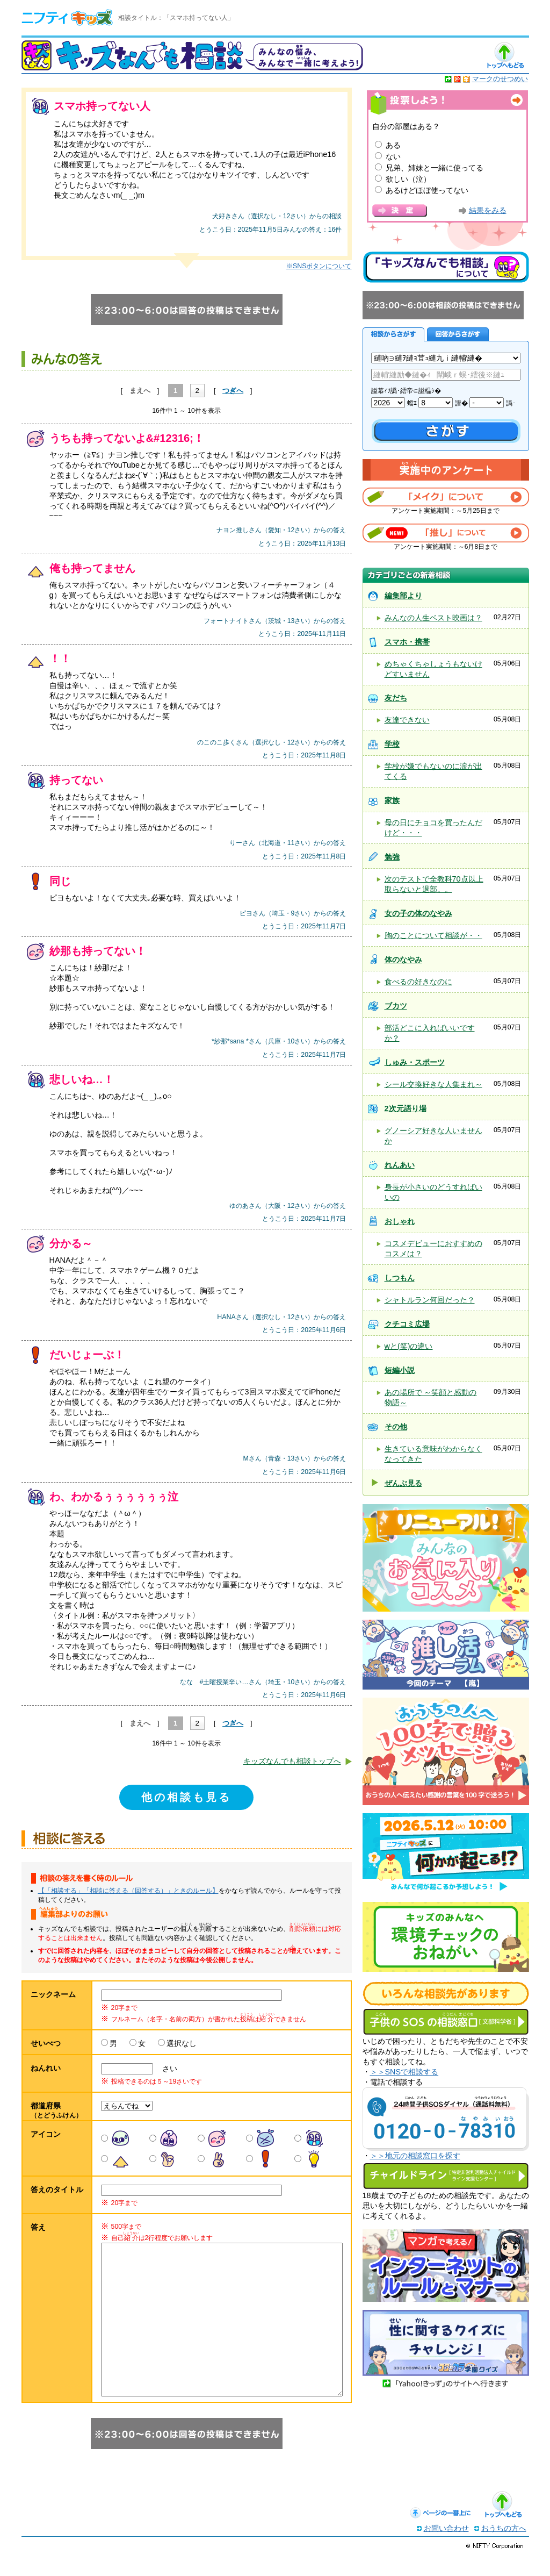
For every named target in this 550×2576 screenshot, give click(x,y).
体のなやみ (403, 959)
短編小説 (400, 1370)
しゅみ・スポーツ (415, 1062)
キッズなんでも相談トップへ (292, 1761)
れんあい (400, 1165)
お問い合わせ (446, 2549)
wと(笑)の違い (409, 1346)
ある (393, 145)
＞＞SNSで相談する (404, 2071)
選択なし (182, 2043)
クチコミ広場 (407, 1324)
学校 (392, 744)
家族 (392, 800)
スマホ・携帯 (407, 642)
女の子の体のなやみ (418, 913)
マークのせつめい (500, 79)
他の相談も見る (186, 1797)
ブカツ (396, 1005)
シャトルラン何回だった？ (430, 1300)
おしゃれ (400, 1221)
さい (166, 2068)
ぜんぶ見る (403, 1483)
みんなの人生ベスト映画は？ (433, 617)
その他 (396, 1426)
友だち (396, 697)
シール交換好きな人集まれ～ (433, 1084)
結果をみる (487, 210)
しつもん (400, 1277)
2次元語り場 (405, 1108)
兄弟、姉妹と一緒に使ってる (434, 167)
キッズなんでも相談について (446, 267)
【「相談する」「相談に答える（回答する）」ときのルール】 (128, 1890)
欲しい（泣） (408, 179)
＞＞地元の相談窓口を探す (415, 2155)
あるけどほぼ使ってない (427, 190)
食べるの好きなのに (418, 981)
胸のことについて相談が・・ (433, 935)
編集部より (403, 595)
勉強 (392, 857)
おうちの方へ (503, 2549)
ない (393, 156)
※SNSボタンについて (318, 266)
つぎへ (232, 391)
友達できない (407, 719)
